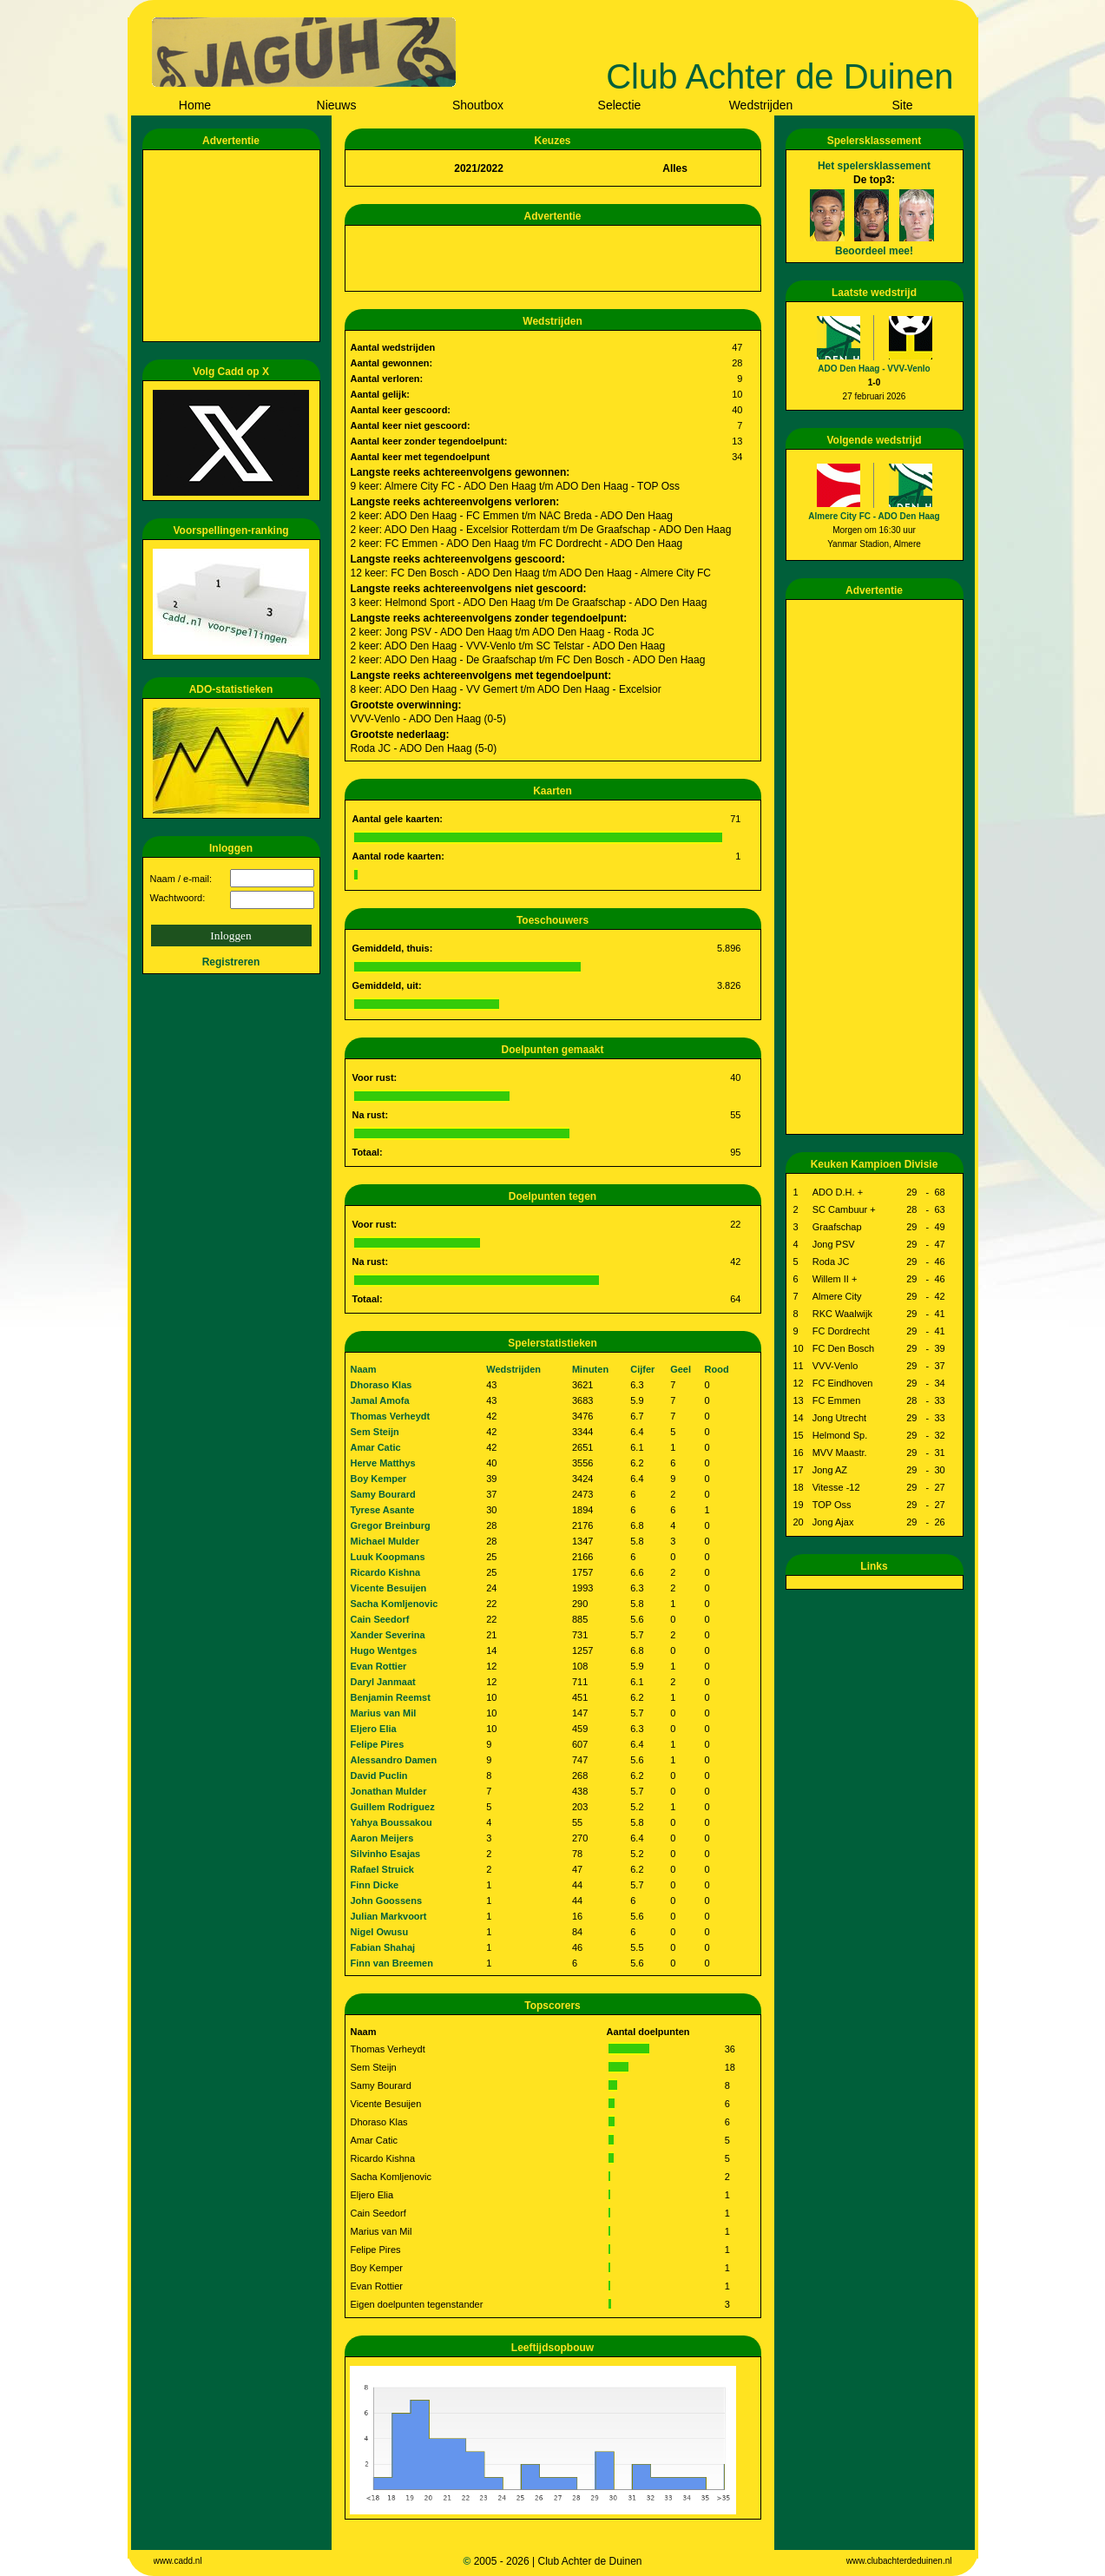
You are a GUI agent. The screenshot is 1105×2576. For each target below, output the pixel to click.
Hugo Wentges (384, 1650)
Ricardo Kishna (386, 1572)
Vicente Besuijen (389, 1588)
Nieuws (337, 105)
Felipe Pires (378, 1744)
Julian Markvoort (389, 1916)
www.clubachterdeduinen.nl (899, 2561)
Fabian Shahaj (383, 1947)
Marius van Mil (384, 1713)
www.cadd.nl (178, 2561)
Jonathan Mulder (389, 1791)
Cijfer (642, 1369)
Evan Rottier (379, 1666)
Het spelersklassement (874, 166)
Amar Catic (376, 1447)
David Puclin (379, 1775)
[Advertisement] (234, 246)
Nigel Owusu (380, 1932)
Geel (680, 1369)
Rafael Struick (382, 1869)
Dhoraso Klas (381, 1385)
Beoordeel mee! (874, 251)
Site (901, 105)
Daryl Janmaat (383, 1682)
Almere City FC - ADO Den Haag (873, 516)
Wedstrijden (761, 105)
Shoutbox (477, 105)
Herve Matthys (383, 1463)
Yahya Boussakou (391, 1822)
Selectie (619, 105)
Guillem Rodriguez (393, 1807)
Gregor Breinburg (391, 1525)
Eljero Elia (374, 1728)
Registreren (231, 962)
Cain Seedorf (380, 1619)
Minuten (590, 1369)
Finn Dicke (375, 1885)
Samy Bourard (383, 1494)
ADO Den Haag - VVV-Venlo (874, 368)
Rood (717, 1369)
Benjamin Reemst (391, 1697)
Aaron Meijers (382, 1838)
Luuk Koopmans (388, 1557)
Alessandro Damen (394, 1760)
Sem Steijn (375, 1431)
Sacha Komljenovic (394, 1603)
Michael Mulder (385, 1541)
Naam (364, 1369)
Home (195, 105)
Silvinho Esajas (386, 1853)
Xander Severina (388, 1635)
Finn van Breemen (392, 1963)
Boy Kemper (379, 1478)
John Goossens (387, 1900)
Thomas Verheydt (391, 1416)
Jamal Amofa (380, 1400)
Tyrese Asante (383, 1510)
